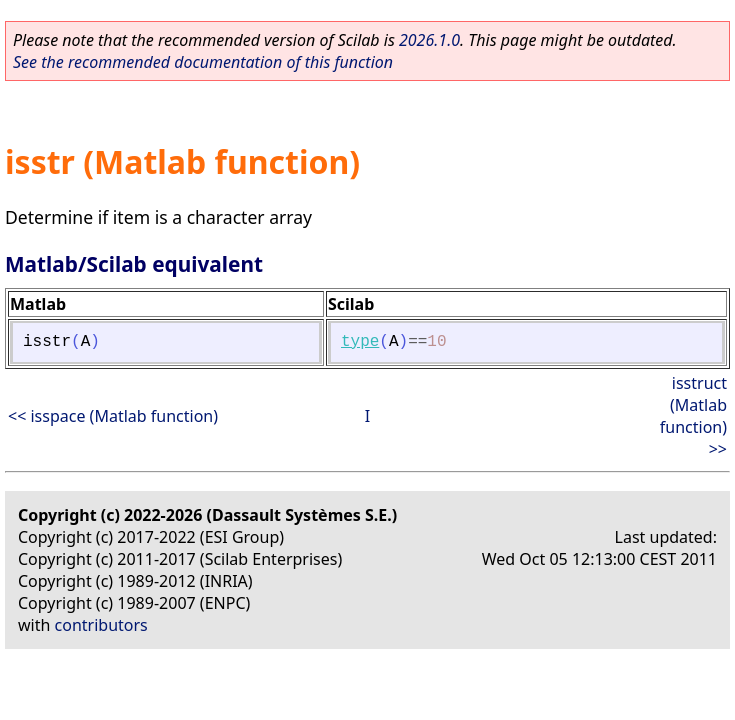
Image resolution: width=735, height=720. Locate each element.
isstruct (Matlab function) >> (693, 416)
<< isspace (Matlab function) (113, 416)
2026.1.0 (429, 40)
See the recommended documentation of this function (203, 62)
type (360, 342)
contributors (101, 625)
